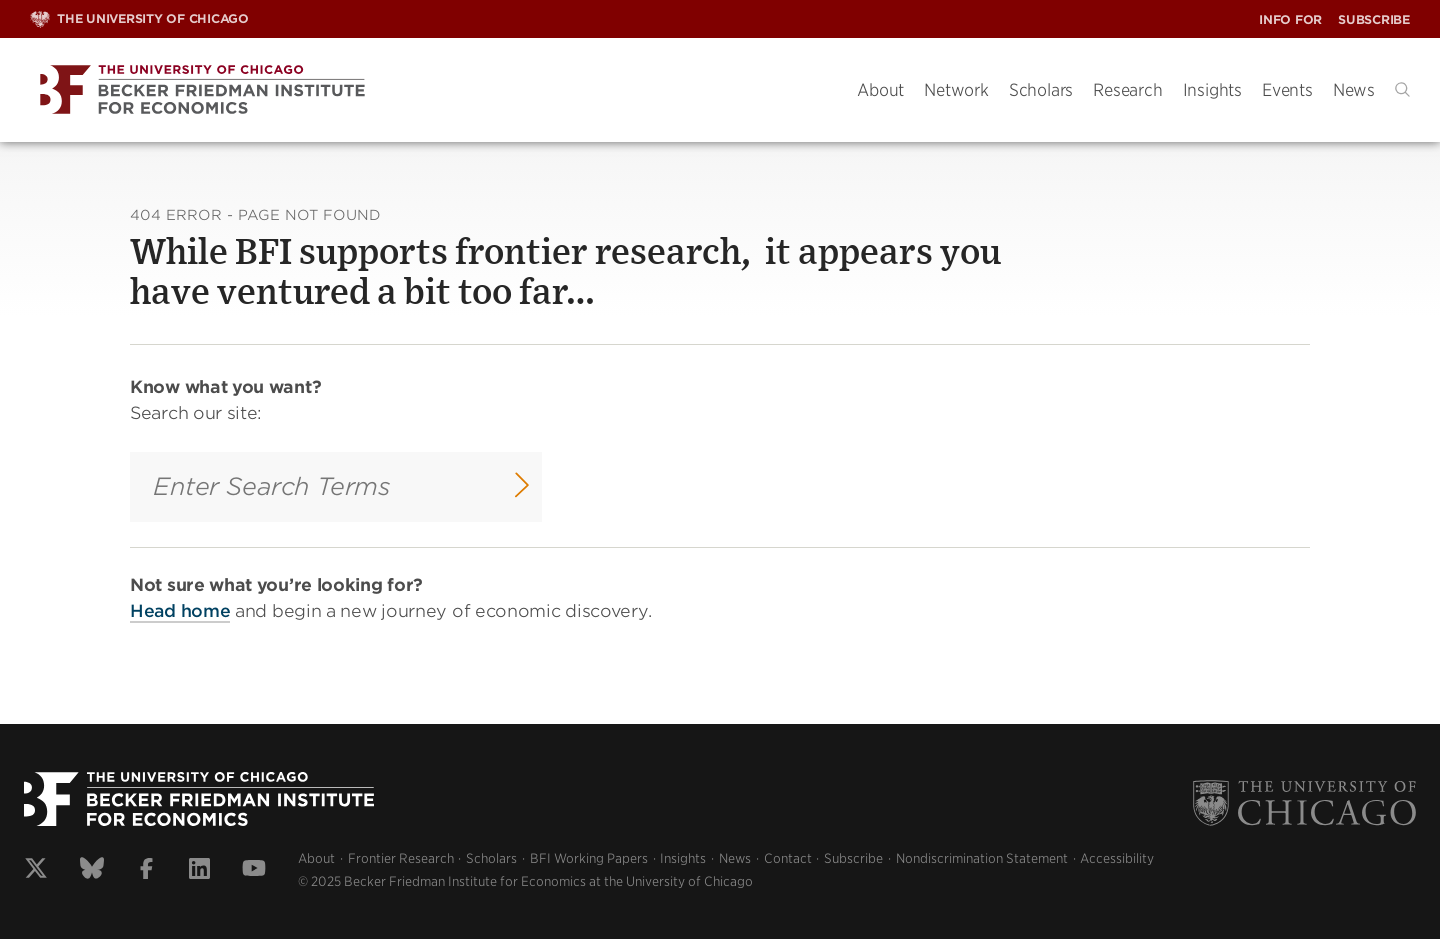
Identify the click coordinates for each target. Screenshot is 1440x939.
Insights (1212, 90)
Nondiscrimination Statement (982, 858)
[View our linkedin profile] (199, 871)
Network (956, 90)
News (1354, 90)
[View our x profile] (36, 871)
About (880, 90)
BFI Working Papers (589, 858)
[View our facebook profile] (146, 871)
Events (1287, 90)
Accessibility (1117, 858)
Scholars (1041, 90)
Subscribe (1374, 19)
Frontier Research (401, 858)
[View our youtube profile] (254, 871)
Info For (1290, 19)
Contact (788, 858)
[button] (1402, 89)
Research (1127, 90)
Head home (180, 610)
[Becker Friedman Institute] (428, 90)
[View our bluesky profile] (92, 871)
